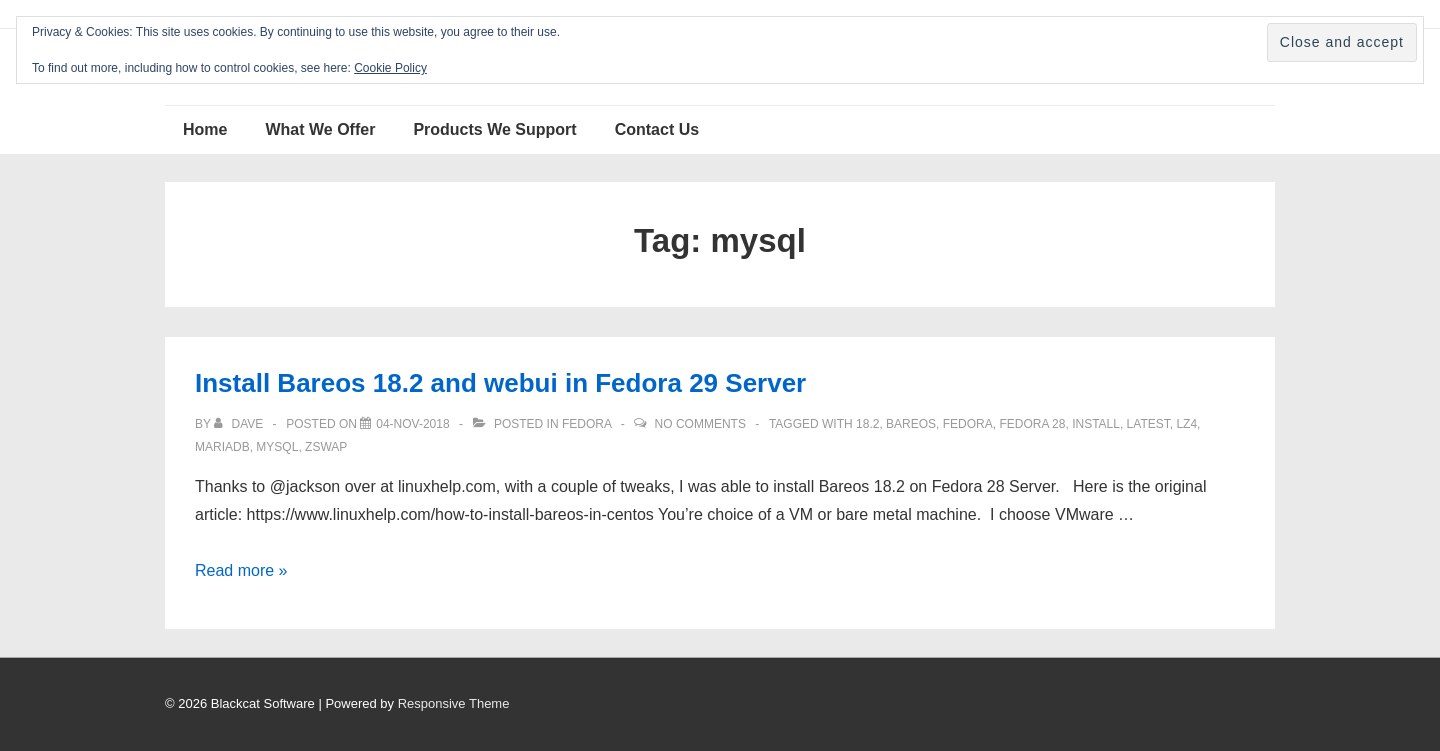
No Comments (700, 424)
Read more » (241, 570)
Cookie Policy (390, 68)
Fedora (586, 424)
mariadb (222, 447)
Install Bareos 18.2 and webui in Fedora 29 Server (500, 383)
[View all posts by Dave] (240, 424)
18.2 (867, 424)
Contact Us (657, 129)
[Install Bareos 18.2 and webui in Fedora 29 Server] (412, 424)
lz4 (1186, 424)
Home (205, 129)
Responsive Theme (454, 703)
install (1096, 424)
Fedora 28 (1032, 424)
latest (1148, 424)
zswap (326, 447)
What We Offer (320, 129)
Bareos (911, 424)
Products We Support (494, 129)
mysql (277, 447)
